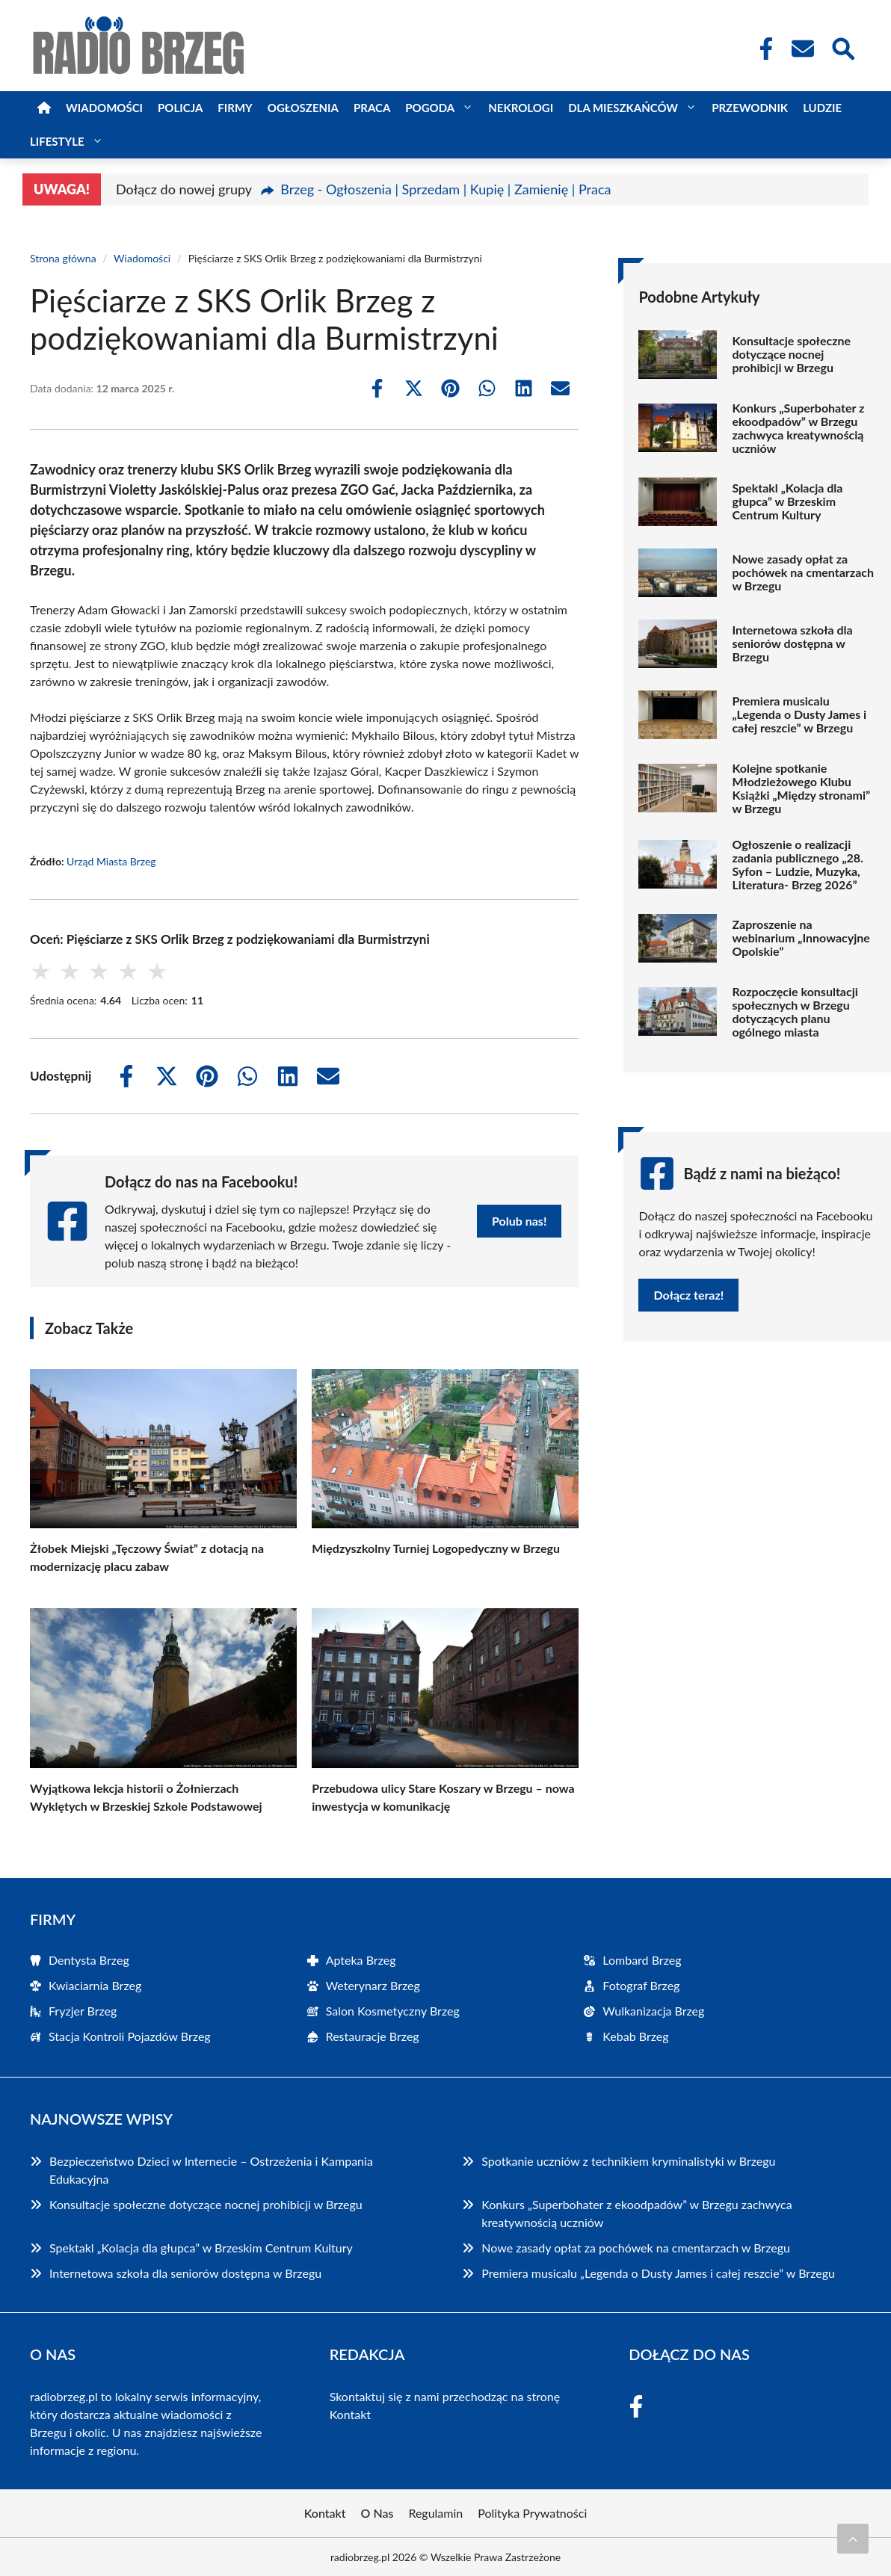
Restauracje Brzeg (372, 2036)
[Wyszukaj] (842, 47)
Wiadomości (104, 107)
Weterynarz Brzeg (373, 1985)
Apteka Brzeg (361, 1960)
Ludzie (822, 107)
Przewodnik (750, 107)
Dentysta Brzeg (89, 1960)
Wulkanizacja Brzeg (653, 2011)
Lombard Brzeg (641, 1960)
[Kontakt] (802, 48)
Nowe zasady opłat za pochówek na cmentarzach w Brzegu (803, 572)
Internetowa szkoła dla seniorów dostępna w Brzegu (792, 643)
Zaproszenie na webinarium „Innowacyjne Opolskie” (800, 938)
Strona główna (63, 258)
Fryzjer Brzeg (83, 2011)
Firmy (235, 107)
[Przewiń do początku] (853, 2539)
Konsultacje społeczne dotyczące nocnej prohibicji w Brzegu (791, 354)
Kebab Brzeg (635, 2036)
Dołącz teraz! (688, 1295)
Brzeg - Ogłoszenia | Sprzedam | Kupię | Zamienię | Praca (445, 189)
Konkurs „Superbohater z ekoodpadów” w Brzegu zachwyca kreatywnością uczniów (798, 428)
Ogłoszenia (303, 107)
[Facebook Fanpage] (761, 48)
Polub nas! (519, 1221)
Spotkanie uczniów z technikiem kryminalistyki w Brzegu (628, 2161)
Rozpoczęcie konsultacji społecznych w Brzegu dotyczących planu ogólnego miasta (794, 1012)
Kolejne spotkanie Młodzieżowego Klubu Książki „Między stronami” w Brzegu (801, 788)
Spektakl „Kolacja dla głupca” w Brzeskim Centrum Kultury (787, 501)
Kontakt (350, 2414)
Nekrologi (520, 107)
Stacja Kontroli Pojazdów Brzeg (130, 2036)
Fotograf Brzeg (640, 1985)
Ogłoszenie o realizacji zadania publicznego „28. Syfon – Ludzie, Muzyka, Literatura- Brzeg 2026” (797, 865)
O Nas (377, 2513)
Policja (180, 107)
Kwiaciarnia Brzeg (95, 1985)
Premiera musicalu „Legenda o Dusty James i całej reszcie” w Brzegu (799, 714)
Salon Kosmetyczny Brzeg (393, 2011)
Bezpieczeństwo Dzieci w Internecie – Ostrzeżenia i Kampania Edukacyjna (211, 2170)
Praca (372, 107)
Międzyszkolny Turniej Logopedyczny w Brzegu (436, 1548)
